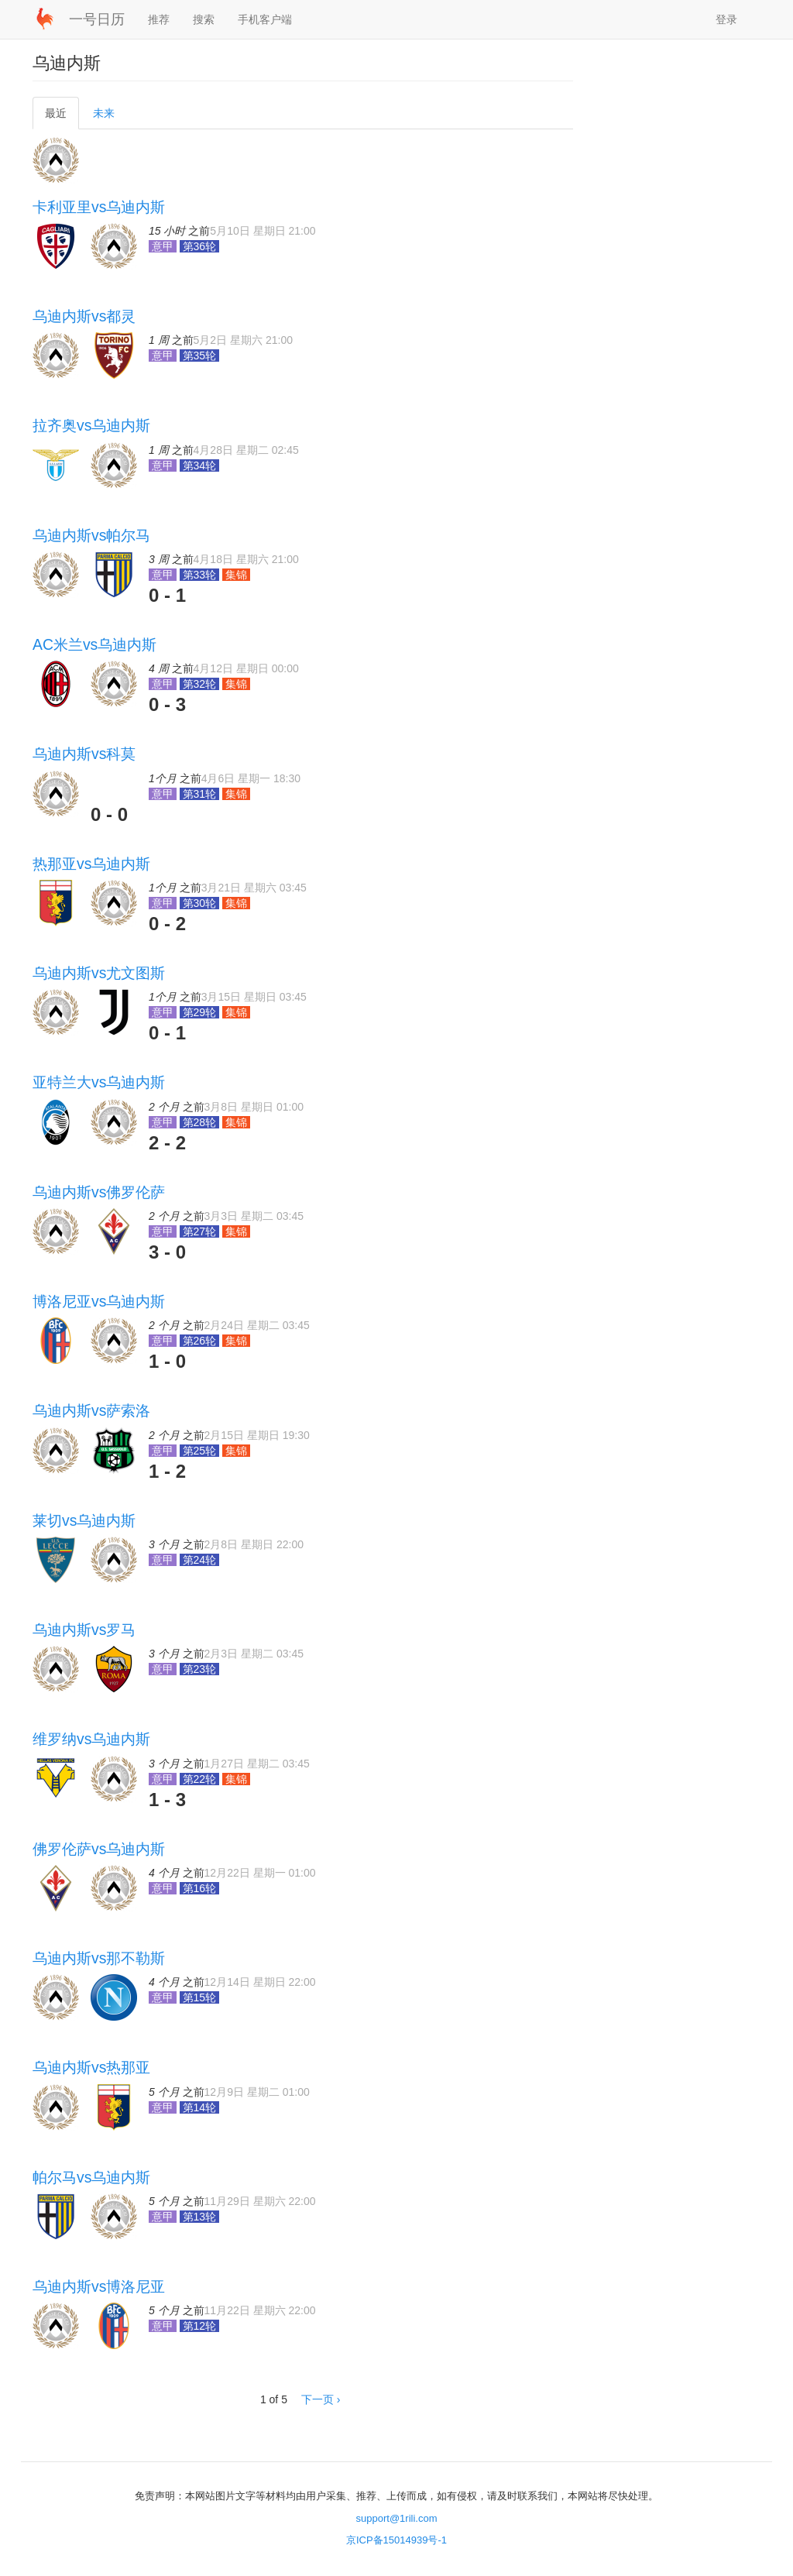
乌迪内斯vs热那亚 (91, 2067)
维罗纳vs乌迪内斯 (91, 1738)
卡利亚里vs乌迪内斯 (99, 206)
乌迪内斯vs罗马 (84, 1629)
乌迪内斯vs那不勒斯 (99, 1957)
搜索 (204, 19)
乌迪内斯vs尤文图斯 (99, 972)
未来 (104, 113)
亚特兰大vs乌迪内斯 (99, 1082)
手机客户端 (265, 19)
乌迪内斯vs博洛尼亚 (99, 2286)
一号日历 (97, 19)
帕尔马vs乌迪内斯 (91, 2177)
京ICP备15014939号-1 (396, 2540)
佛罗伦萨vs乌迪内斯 (99, 1848)
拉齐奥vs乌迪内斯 (91, 425)
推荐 (159, 19)
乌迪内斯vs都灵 (84, 316)
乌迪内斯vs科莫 (84, 753)
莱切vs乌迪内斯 (84, 1520)
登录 (726, 19)
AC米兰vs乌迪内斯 (94, 644)
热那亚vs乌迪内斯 (91, 863)
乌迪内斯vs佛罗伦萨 (99, 1191)
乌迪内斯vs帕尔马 (91, 535)
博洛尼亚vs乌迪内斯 (99, 1301)
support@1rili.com (397, 2518)
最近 (61, 117)
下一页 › (321, 2399)
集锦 (236, 574)
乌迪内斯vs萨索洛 (91, 1410)
